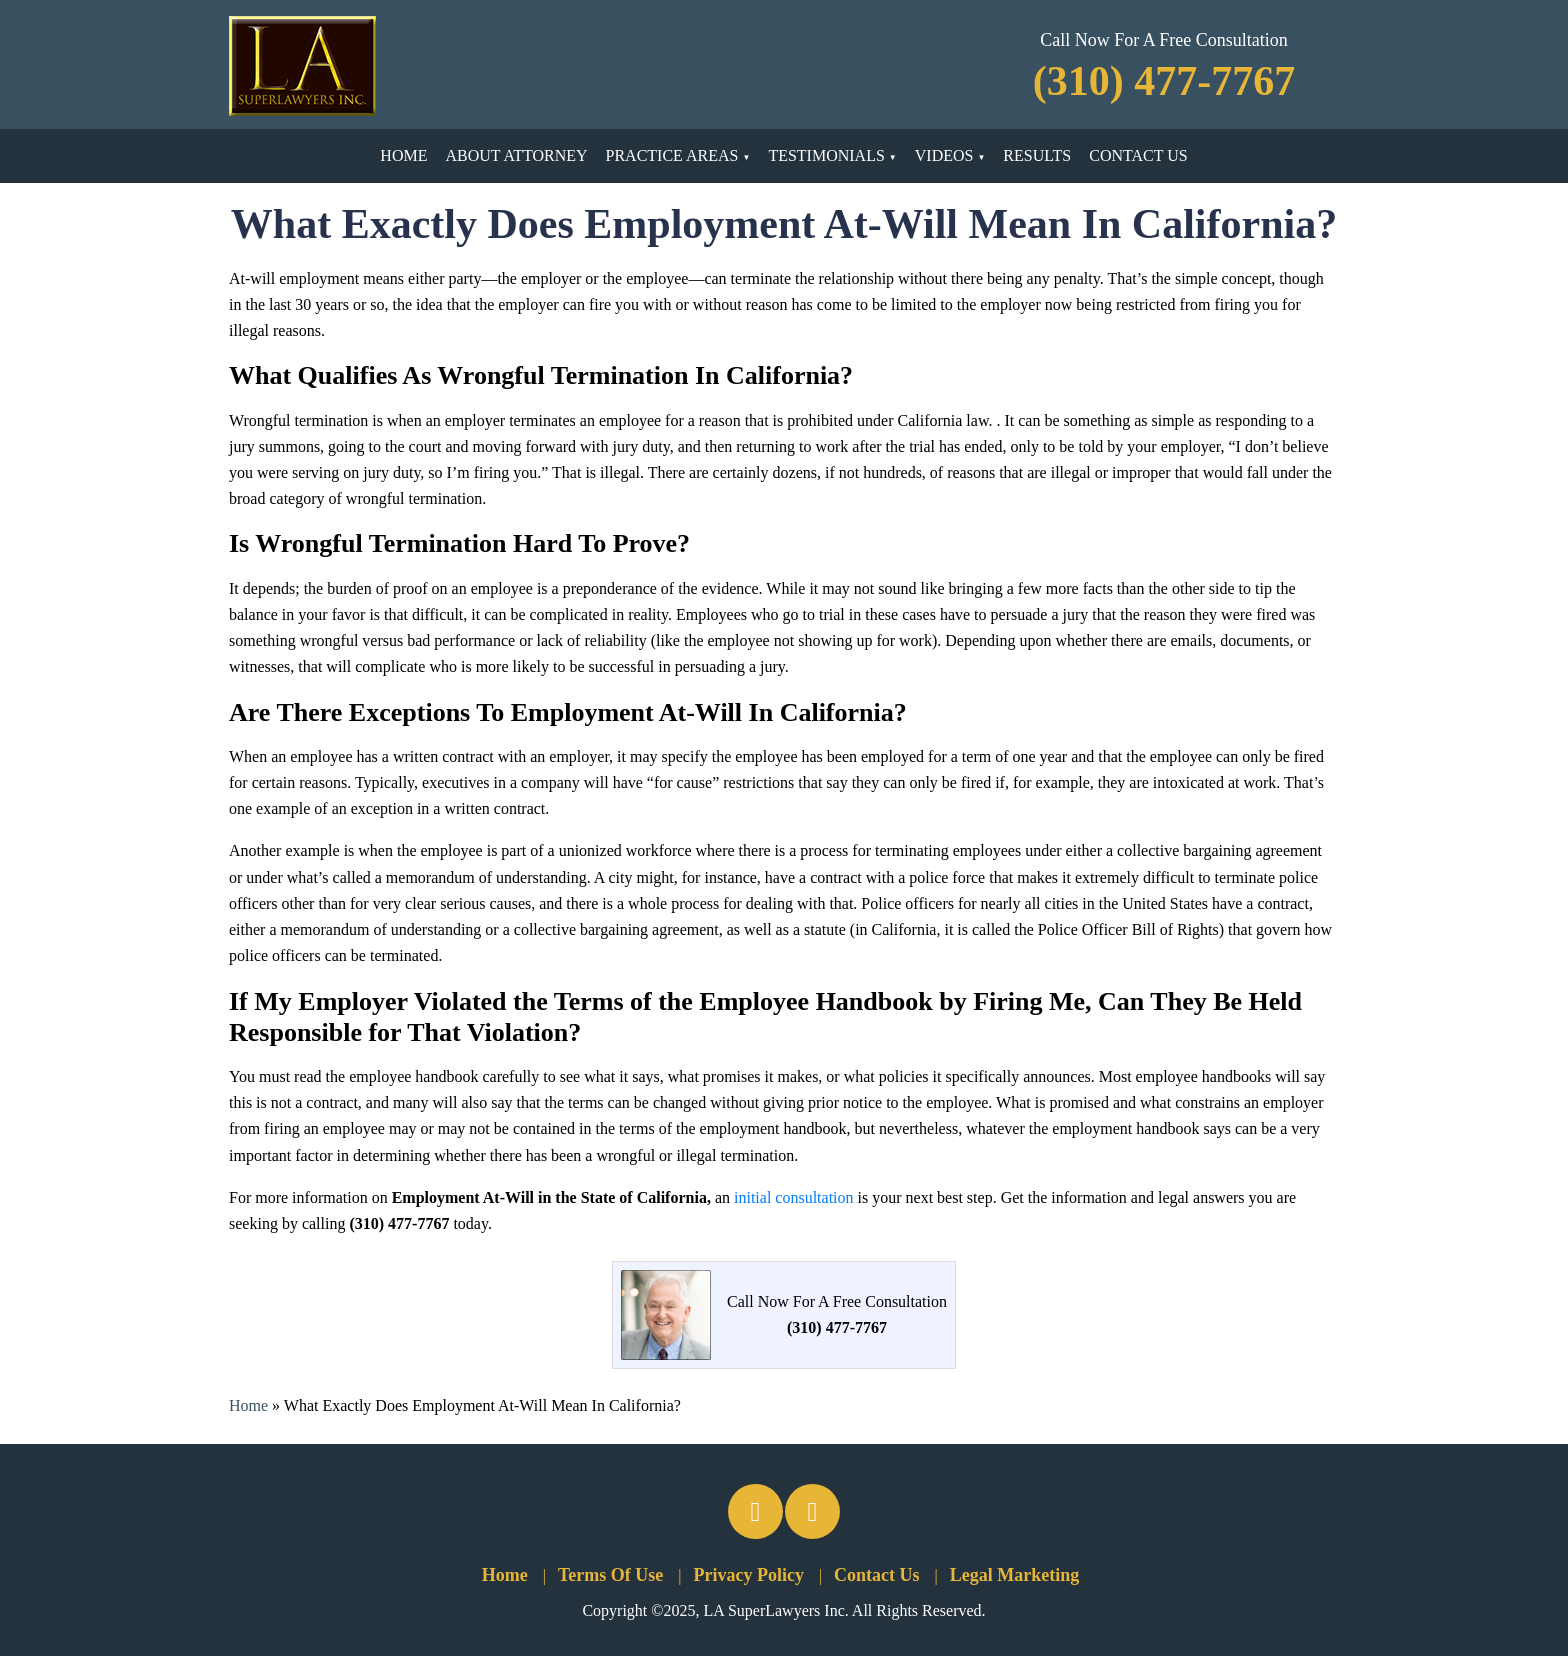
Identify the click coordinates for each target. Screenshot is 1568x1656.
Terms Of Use (610, 1575)
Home (403, 155)
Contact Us (1138, 155)
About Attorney (516, 155)
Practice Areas (672, 155)
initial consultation (794, 1197)
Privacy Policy (748, 1575)
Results (1037, 155)
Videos (944, 155)
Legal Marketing (1014, 1575)
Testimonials (826, 155)
